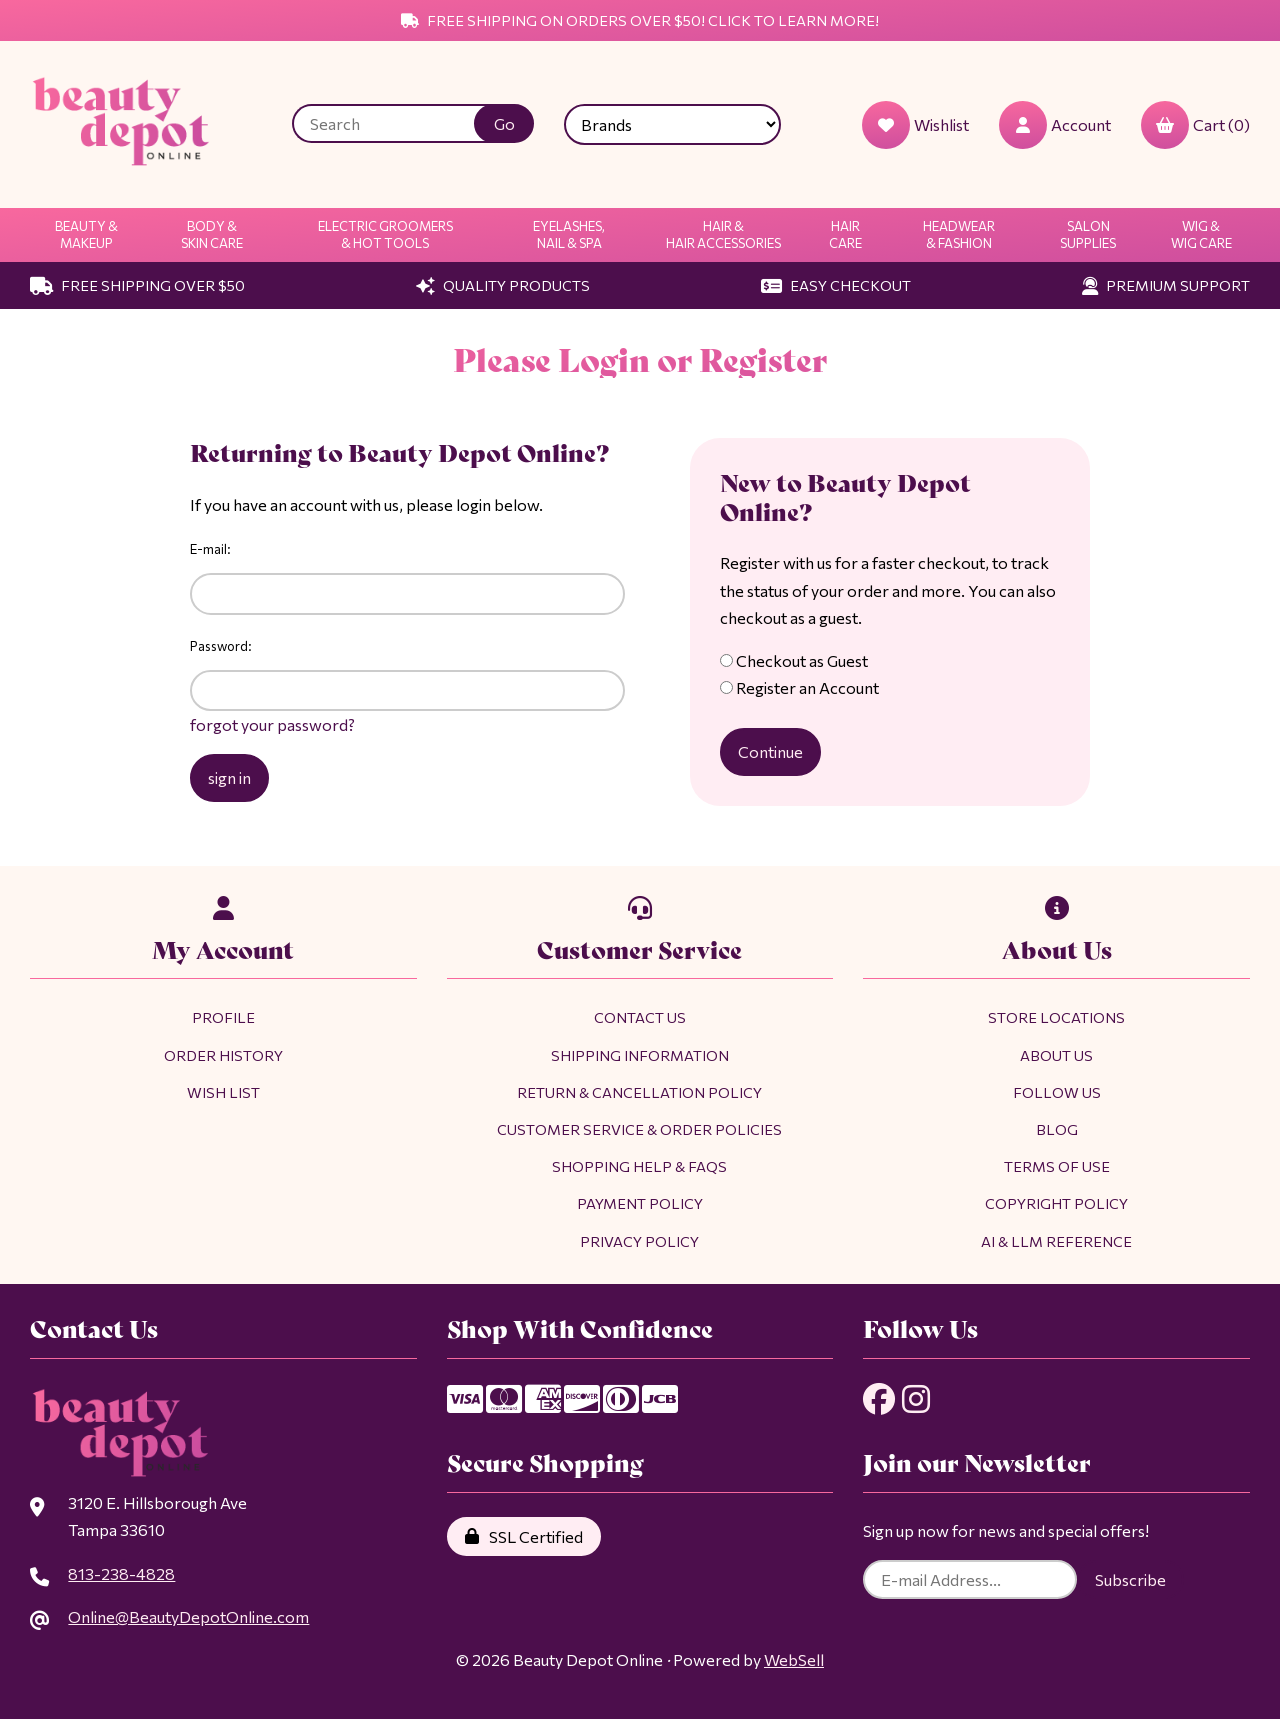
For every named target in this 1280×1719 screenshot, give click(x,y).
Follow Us (1057, 1092)
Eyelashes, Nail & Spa (569, 234)
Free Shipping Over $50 (137, 285)
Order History (223, 1055)
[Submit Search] (504, 123)
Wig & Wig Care (1201, 234)
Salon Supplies (1088, 234)
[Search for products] (398, 123)
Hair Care (845, 234)
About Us (1056, 1055)
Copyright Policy (1056, 1203)
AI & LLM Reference (1056, 1241)
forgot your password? (272, 724)
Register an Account (799, 687)
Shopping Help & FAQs (639, 1166)
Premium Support (1166, 285)
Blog (1057, 1129)
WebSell (794, 1659)
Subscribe (1130, 1579)
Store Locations (1056, 1017)
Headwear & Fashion (959, 234)
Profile (223, 1017)
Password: (221, 646)
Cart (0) (1195, 125)
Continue (770, 751)
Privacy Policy (639, 1241)
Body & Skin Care (212, 234)
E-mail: (210, 549)
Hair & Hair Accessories (723, 234)
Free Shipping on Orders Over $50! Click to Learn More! (640, 20)
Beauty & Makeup (86, 234)
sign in (229, 777)
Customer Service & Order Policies (639, 1129)
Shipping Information (640, 1055)
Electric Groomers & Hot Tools (385, 234)
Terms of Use (1057, 1166)
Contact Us (640, 1017)
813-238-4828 (121, 1573)
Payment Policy (640, 1203)
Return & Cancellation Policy (639, 1092)
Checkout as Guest (794, 660)
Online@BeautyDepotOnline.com (188, 1616)
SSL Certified (524, 1536)
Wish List (223, 1092)
